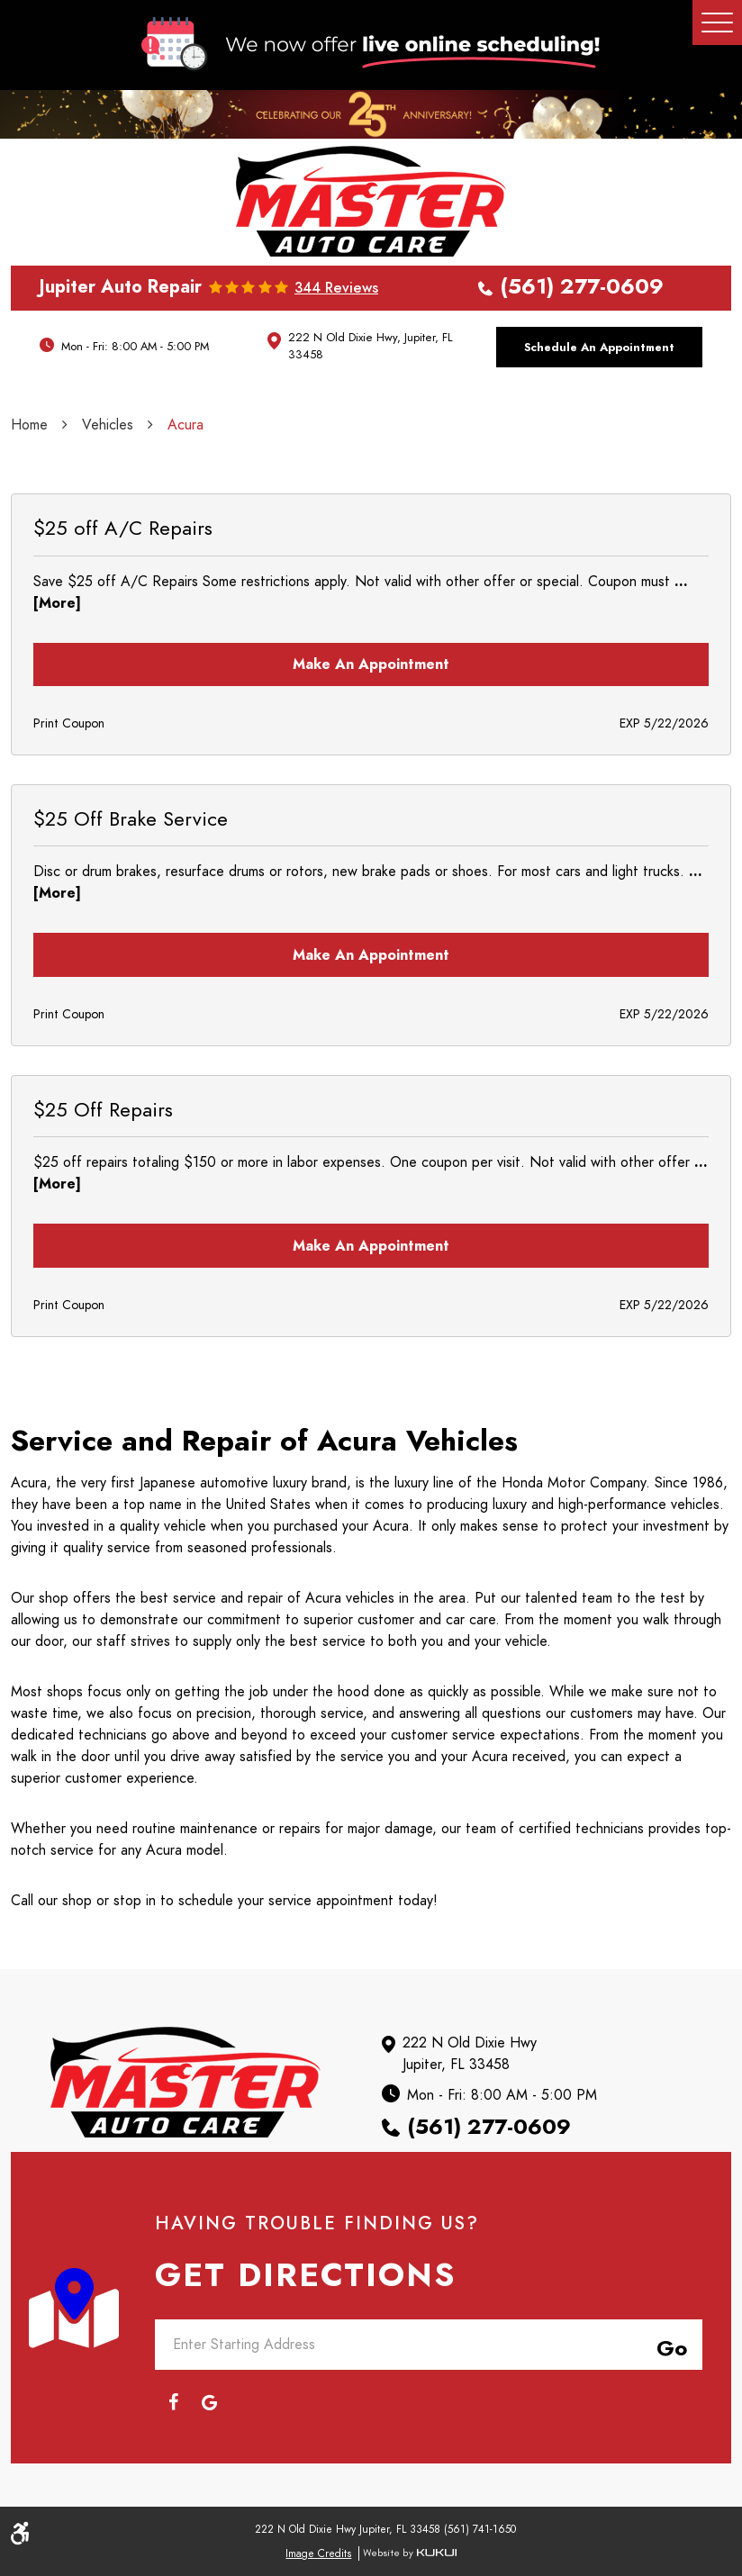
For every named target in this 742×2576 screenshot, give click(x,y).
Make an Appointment (371, 664)
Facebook (173, 2402)
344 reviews (336, 288)
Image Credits (318, 2553)
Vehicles (107, 425)
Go (668, 2345)
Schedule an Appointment (599, 347)
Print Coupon (68, 723)
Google (209, 2402)
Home (29, 425)
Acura (185, 425)
